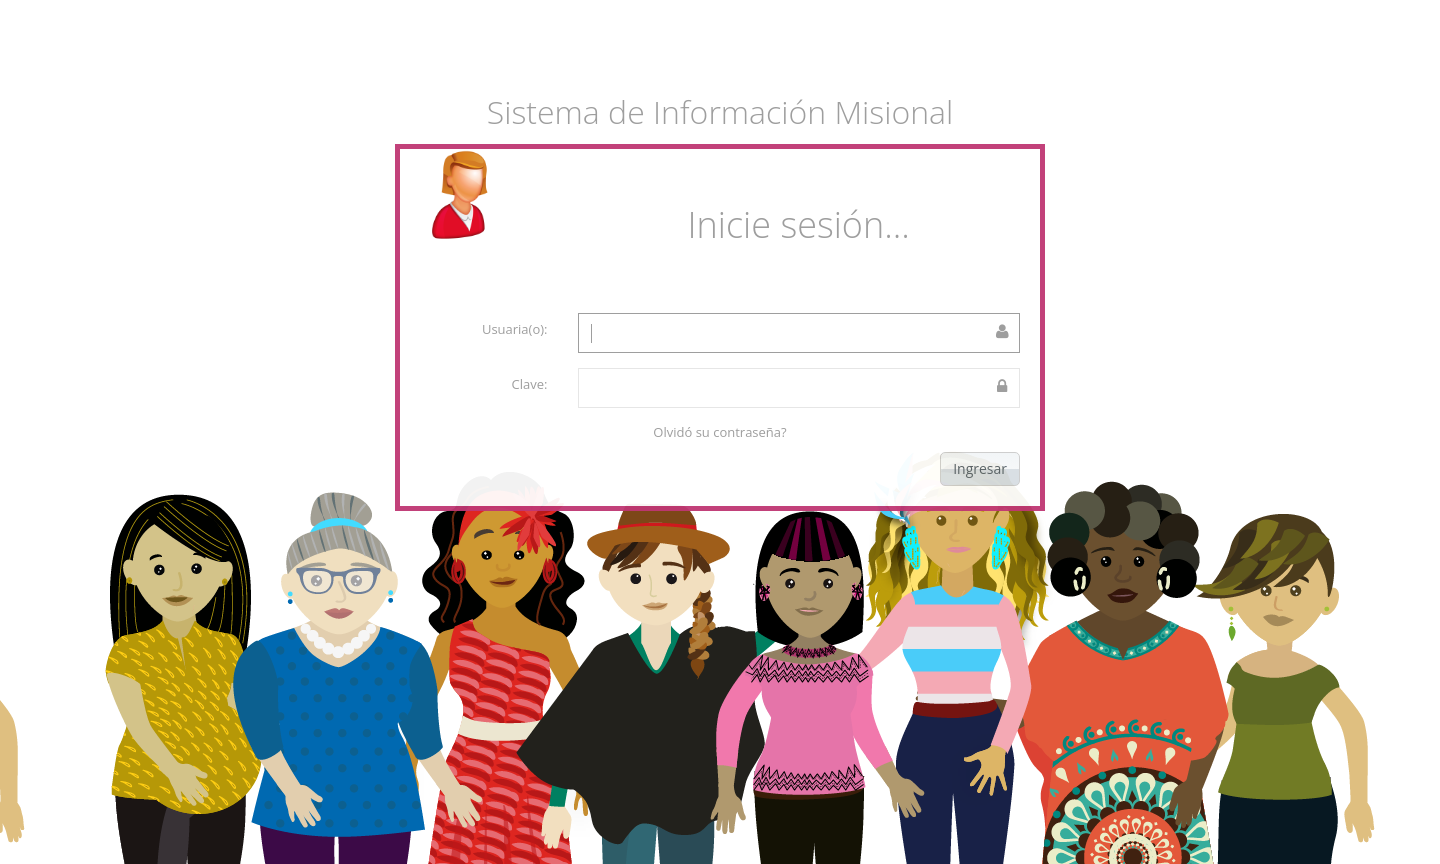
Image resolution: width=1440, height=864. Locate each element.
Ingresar (980, 468)
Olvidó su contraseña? (719, 432)
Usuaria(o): (515, 329)
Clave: (530, 384)
